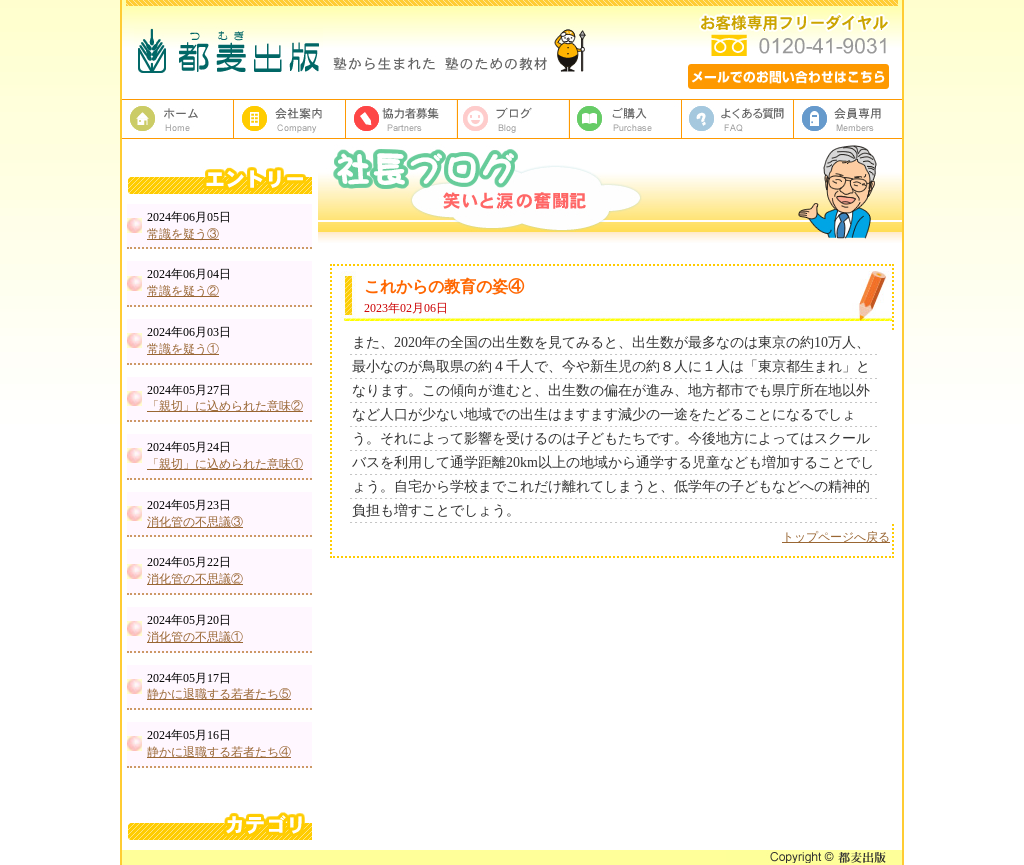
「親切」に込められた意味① (225, 464)
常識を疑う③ (183, 234)
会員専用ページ (850, 119)
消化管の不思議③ (195, 522)
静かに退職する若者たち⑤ (219, 694)
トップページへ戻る (836, 537)
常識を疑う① (183, 349)
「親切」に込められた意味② (225, 406)
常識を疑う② (183, 291)
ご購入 (626, 119)
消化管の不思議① (195, 637)
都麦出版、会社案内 (290, 119)
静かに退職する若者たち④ (219, 752)
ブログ (514, 119)
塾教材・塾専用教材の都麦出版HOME (178, 119)
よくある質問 (738, 119)
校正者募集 (402, 119)
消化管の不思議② (195, 579)
